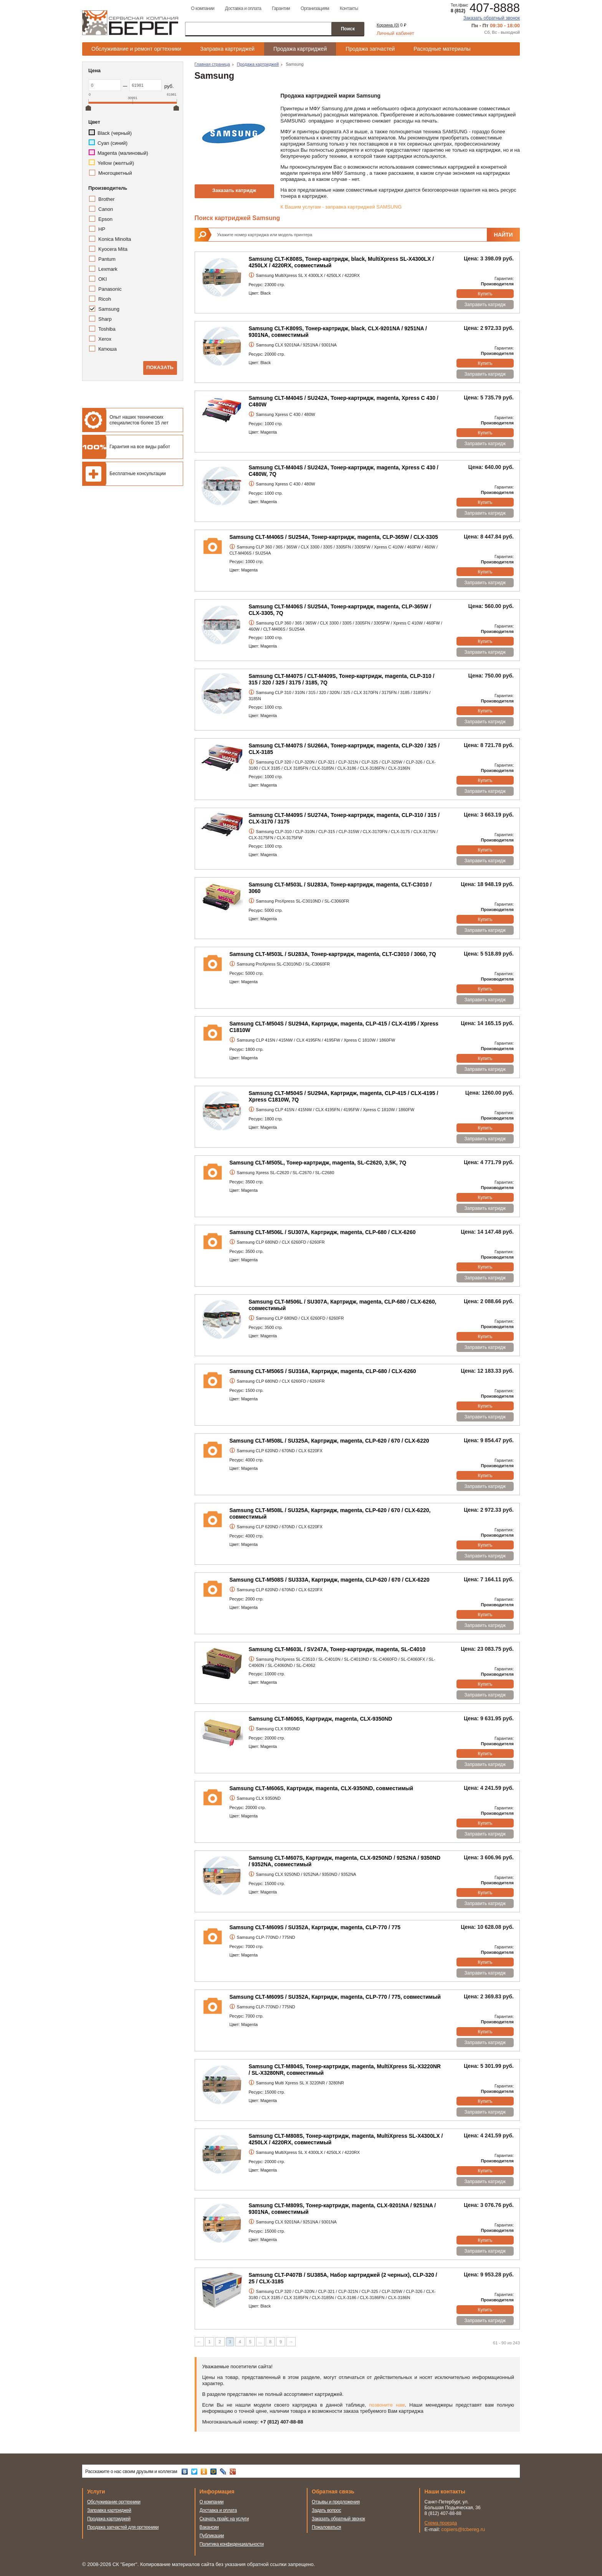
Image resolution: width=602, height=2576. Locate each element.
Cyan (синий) (112, 143)
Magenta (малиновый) (123, 153)
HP (101, 229)
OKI (102, 279)
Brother (106, 199)
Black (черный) (115, 133)
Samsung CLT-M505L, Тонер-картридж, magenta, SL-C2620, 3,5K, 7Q (318, 1163)
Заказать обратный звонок (491, 18)
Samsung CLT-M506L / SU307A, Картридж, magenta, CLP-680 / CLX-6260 (323, 1232)
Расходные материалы (441, 49)
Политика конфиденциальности (232, 2544)
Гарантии (281, 8)
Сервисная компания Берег (130, 22)
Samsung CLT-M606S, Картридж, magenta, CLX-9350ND (320, 1719)
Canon (105, 209)
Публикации (212, 2535)
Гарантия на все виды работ (139, 446)
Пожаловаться (326, 2527)
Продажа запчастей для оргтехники (123, 2527)
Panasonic (110, 289)
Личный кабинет (395, 33)
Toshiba (107, 329)
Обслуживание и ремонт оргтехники (136, 49)
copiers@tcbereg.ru (463, 2529)
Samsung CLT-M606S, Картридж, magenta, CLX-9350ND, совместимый (321, 1788)
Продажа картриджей (300, 49)
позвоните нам (387, 2405)
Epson (105, 219)
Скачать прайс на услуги (224, 2518)
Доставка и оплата (243, 8)
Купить (485, 294)
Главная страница (212, 64)
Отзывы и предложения (336, 2502)
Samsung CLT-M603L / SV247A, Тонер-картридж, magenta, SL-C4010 (337, 1649)
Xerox (104, 339)
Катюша (107, 349)
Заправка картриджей (227, 49)
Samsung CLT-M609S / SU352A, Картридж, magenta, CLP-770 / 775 (315, 1927)
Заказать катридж (234, 190)
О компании (202, 8)
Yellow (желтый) (116, 163)
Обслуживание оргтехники (114, 2502)
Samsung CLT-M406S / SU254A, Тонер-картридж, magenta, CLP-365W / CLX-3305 (334, 537)
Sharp (105, 319)
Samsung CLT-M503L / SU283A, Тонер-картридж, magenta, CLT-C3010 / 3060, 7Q (333, 954)
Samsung (108, 309)
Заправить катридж (485, 304)
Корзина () (388, 25)
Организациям (315, 8)
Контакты (349, 8)
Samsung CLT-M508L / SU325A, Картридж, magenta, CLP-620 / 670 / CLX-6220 (329, 1441)
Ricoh (104, 299)
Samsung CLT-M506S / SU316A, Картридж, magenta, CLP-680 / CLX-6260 (323, 1371)
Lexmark (107, 269)
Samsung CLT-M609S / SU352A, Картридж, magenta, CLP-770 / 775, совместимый (335, 1997)
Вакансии (209, 2527)
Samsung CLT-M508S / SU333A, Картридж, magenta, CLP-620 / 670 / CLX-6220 (330, 1580)
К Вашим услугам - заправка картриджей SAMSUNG (341, 207)
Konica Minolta (114, 239)
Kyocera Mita (112, 249)
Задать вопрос (326, 2510)
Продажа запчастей (370, 49)
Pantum (107, 259)
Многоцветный (115, 173)
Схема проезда (441, 2523)
